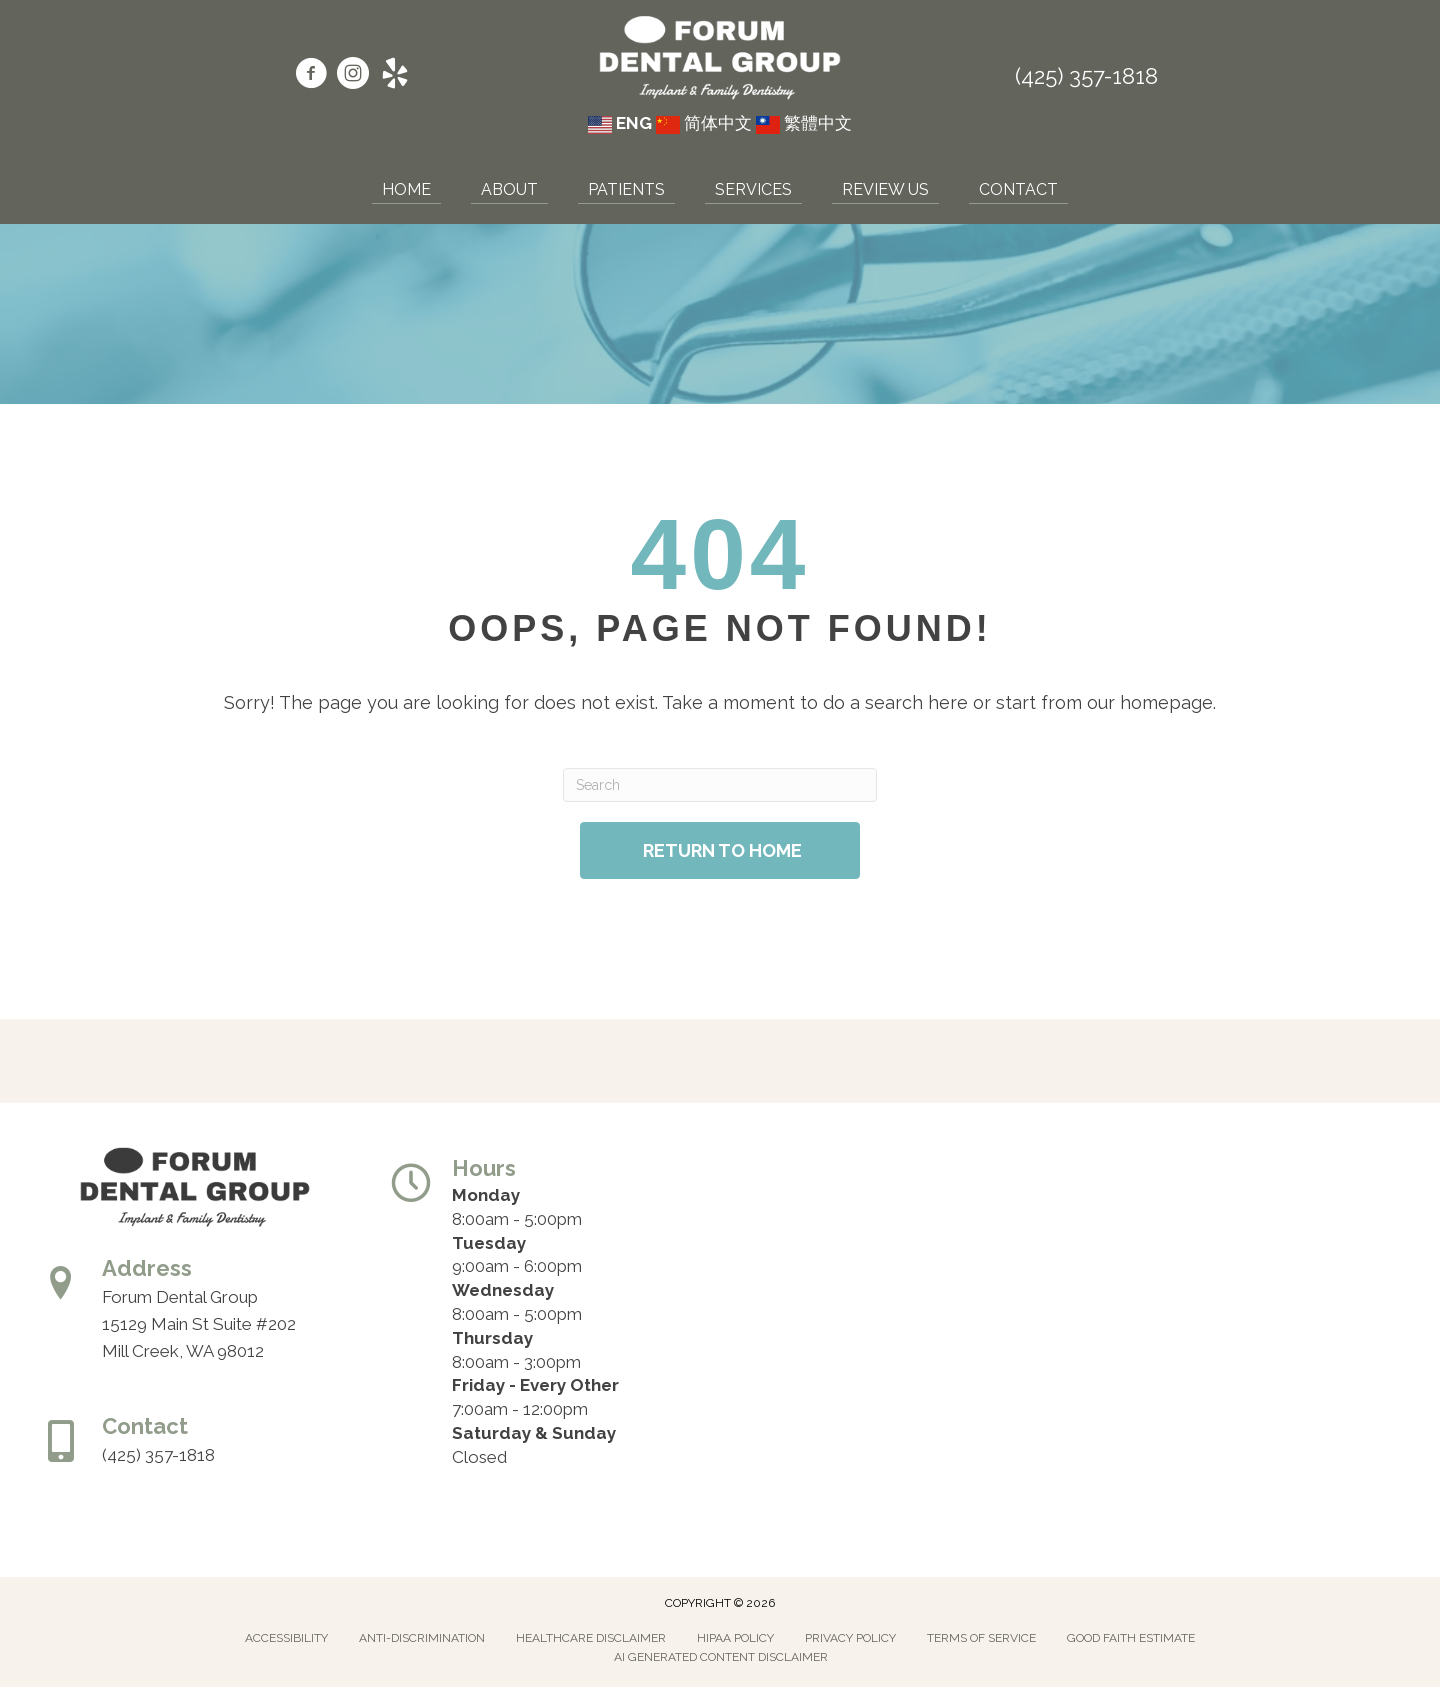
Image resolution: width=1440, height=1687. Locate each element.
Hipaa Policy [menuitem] (735, 1638)
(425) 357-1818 (1086, 76)
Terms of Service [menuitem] (981, 1638)
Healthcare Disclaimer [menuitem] (591, 1638)
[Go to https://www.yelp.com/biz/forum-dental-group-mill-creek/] (395, 76)
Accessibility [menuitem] (286, 1638)
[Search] (719, 785)
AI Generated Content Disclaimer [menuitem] (721, 1657)
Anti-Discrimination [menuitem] (422, 1638)
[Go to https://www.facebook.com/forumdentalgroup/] (311, 76)
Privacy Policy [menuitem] (850, 1638)
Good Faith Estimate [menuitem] (1131, 1638)
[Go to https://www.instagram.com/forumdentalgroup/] (353, 76)
